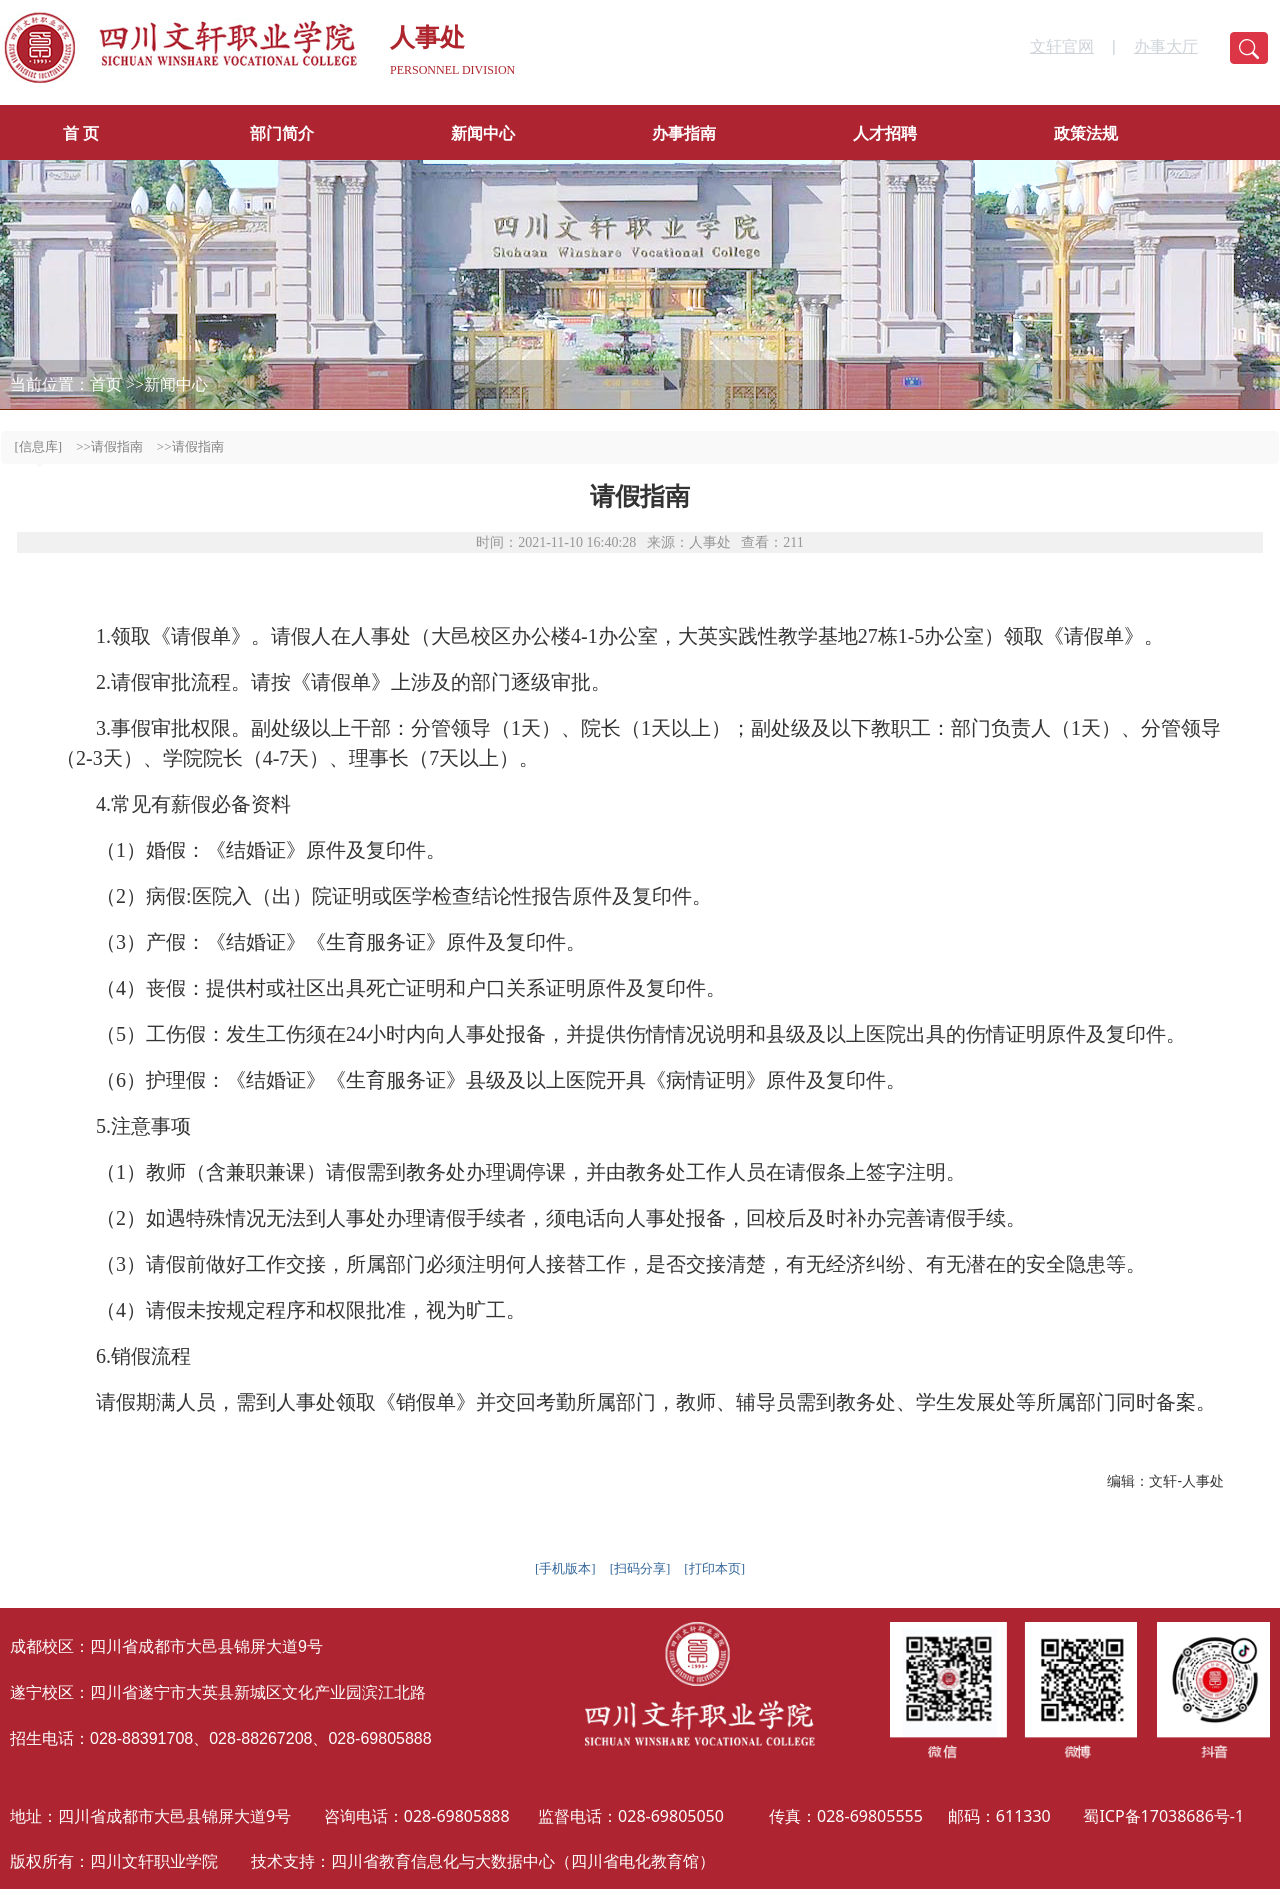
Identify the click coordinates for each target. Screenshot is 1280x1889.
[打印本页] (714, 1568)
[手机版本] (565, 1568)
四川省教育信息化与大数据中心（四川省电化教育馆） (523, 1861)
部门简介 (282, 133)
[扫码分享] (640, 1568)
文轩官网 (1062, 46)
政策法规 (1086, 133)
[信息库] (39, 446)
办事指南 (684, 133)
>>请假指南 (109, 446)
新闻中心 (483, 133)
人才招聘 (885, 133)
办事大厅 (1166, 46)
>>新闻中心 (167, 384)
